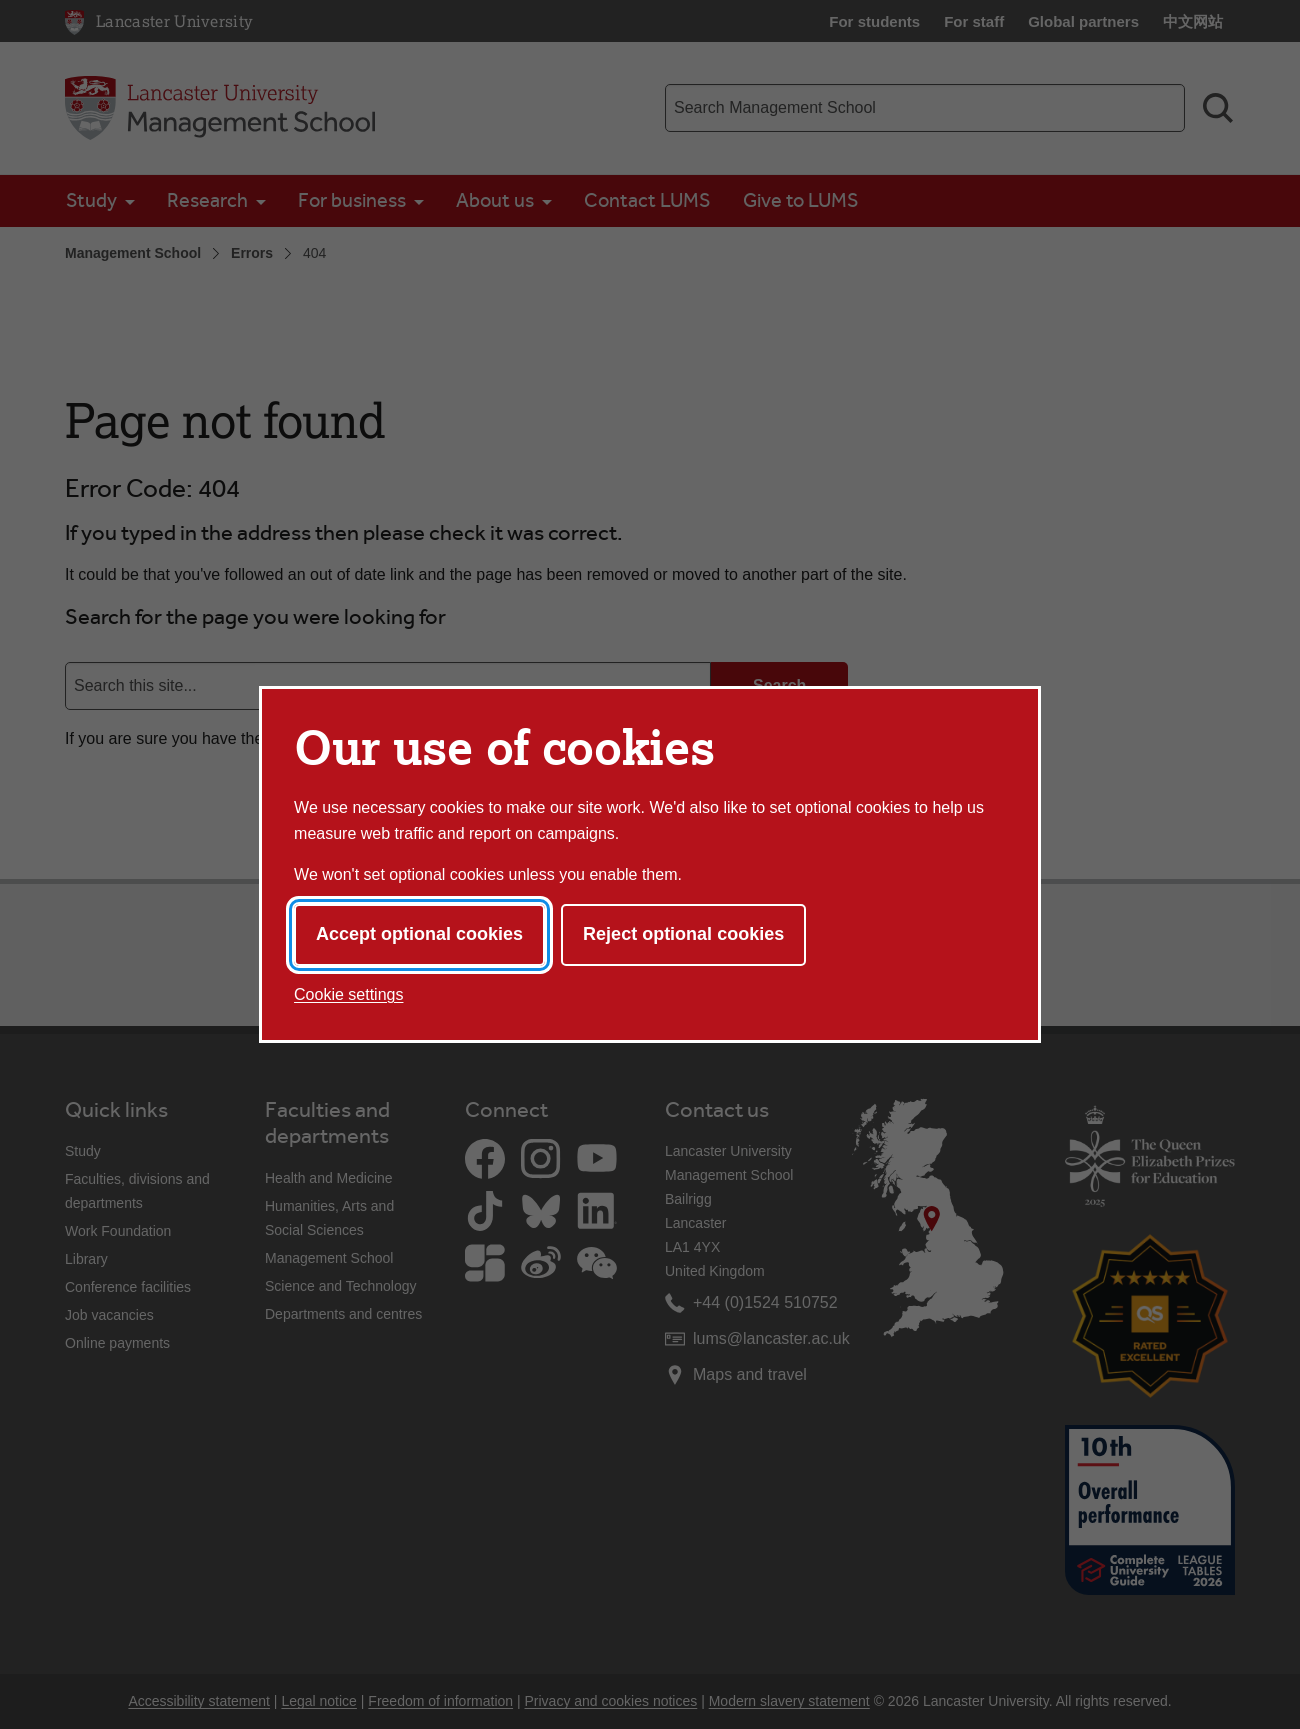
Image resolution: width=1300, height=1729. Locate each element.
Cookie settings (348, 994)
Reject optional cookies (683, 934)
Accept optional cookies (419, 934)
